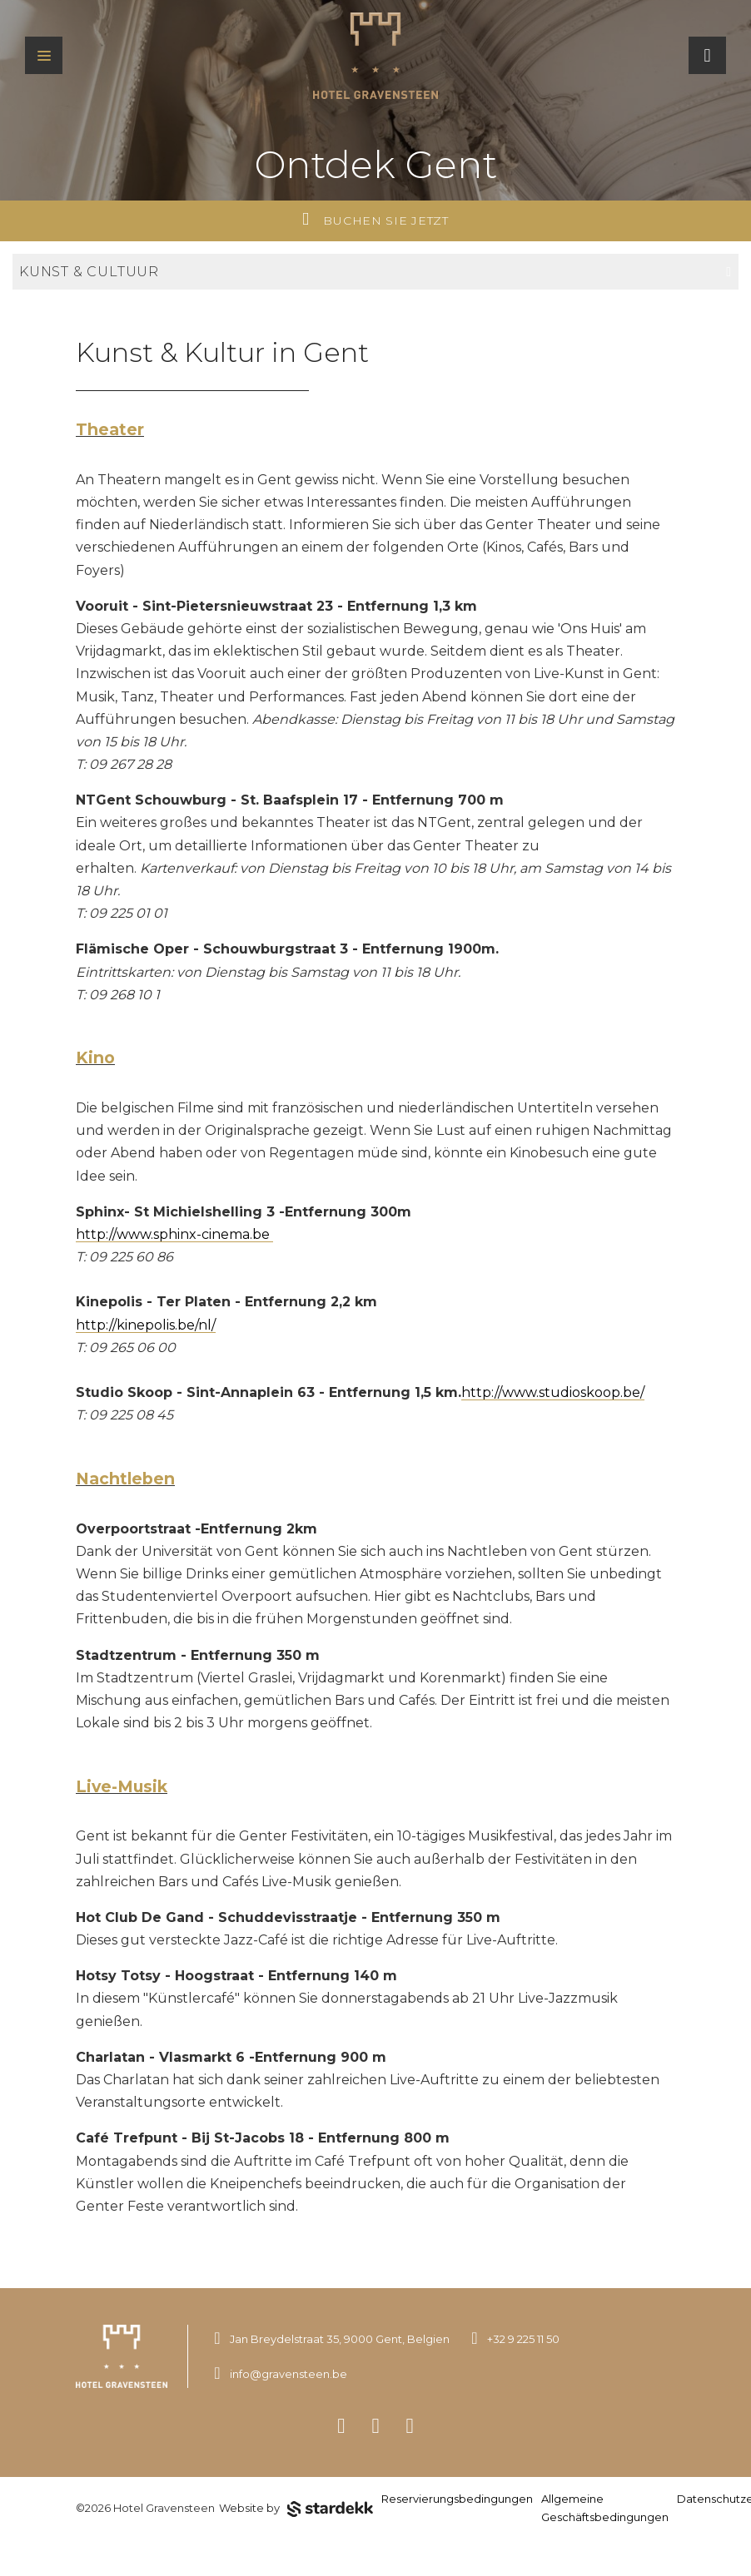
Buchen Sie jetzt (375, 219)
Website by (296, 2509)
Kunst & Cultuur (375, 272)
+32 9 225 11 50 (523, 2339)
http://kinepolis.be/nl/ (146, 1325)
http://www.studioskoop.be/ (552, 1392)
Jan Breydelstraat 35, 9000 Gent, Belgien (340, 2339)
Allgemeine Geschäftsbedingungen (605, 2508)
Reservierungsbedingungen (457, 2498)
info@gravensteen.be (288, 2373)
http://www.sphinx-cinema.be (174, 1234)
